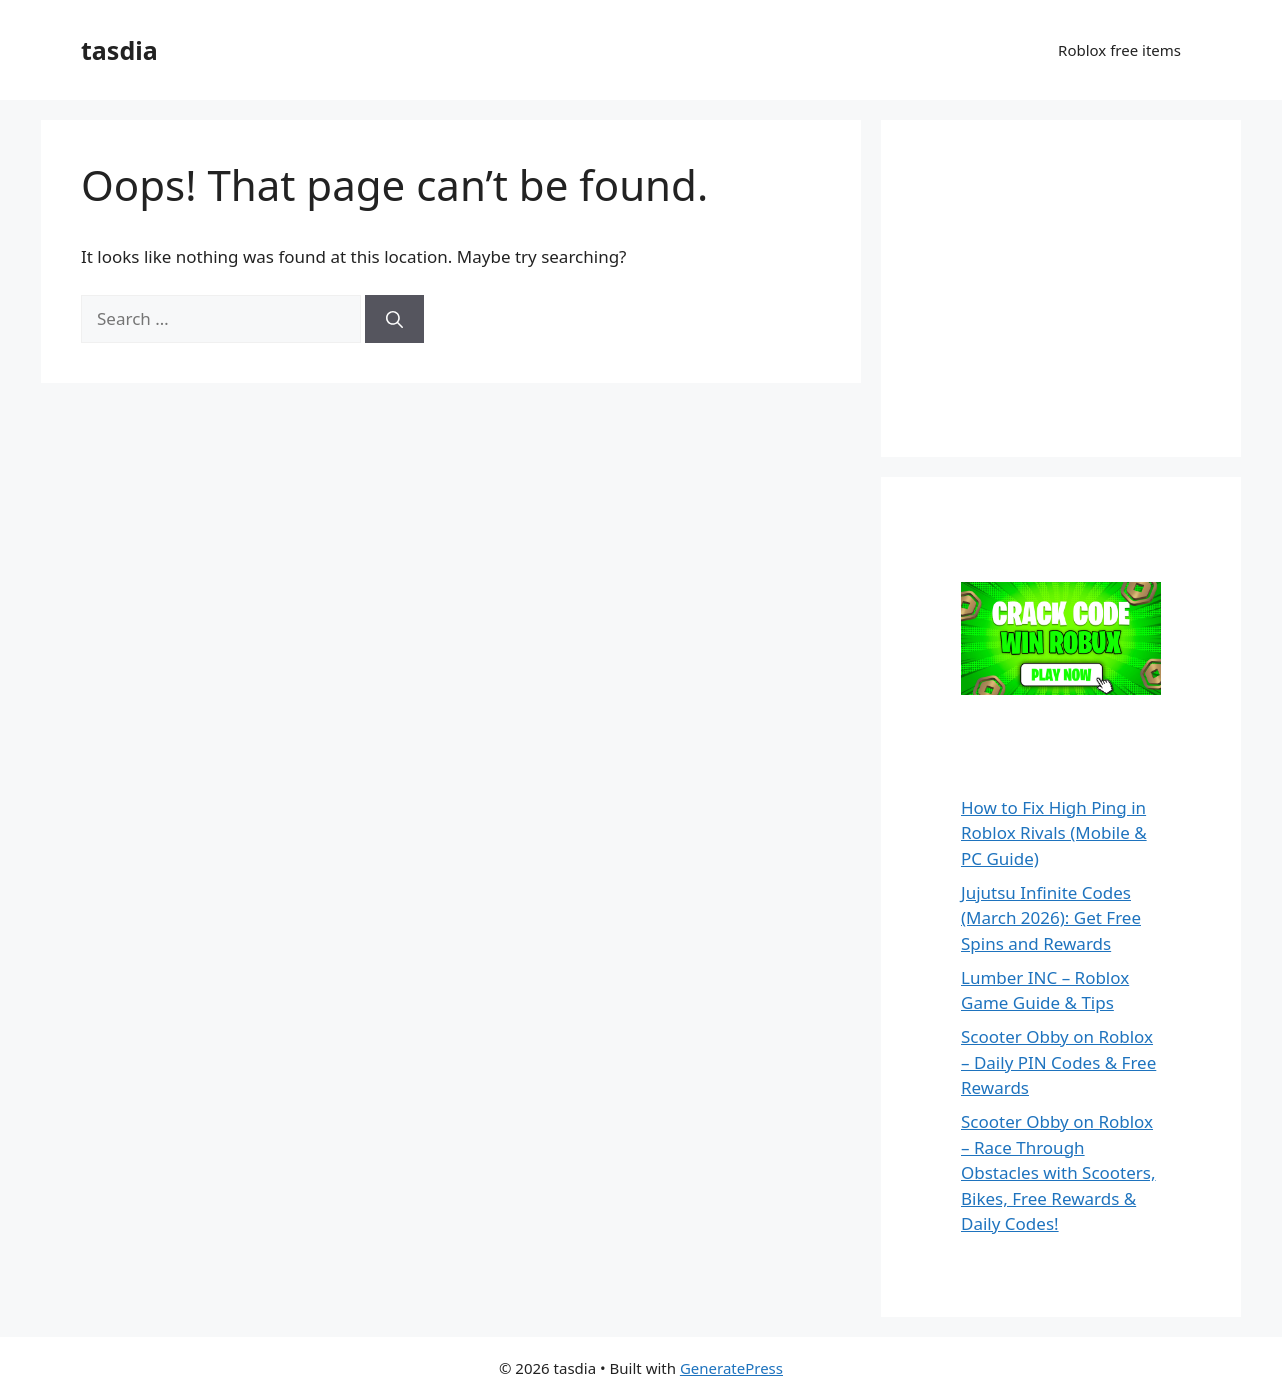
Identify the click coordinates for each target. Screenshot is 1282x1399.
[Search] (394, 319)
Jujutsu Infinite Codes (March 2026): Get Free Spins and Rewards (1051, 918)
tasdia (119, 50)
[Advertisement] (1071, 285)
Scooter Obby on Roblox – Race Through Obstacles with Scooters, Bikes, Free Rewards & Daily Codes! (1058, 1172)
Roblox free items (1119, 50)
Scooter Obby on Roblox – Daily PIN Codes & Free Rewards (1058, 1062)
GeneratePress (731, 1368)
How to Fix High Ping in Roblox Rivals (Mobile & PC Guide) (1054, 833)
